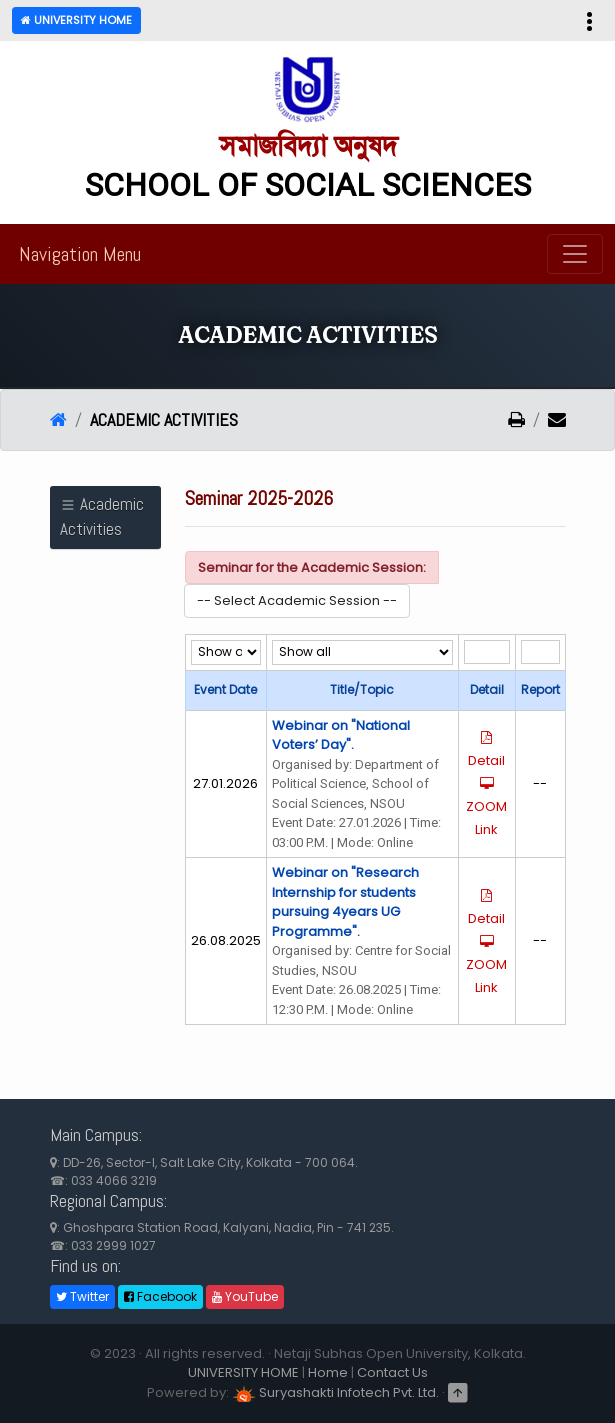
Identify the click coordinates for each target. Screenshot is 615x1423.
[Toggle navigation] (575, 254)
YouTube (245, 1296)
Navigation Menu (80, 254)
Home (328, 1372)
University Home (76, 20)
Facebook (160, 1296)
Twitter (82, 1296)
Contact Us (392, 1372)
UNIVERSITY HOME (243, 1372)
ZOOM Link (486, 808)
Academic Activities (102, 517)
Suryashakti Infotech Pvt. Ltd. (335, 1392)
